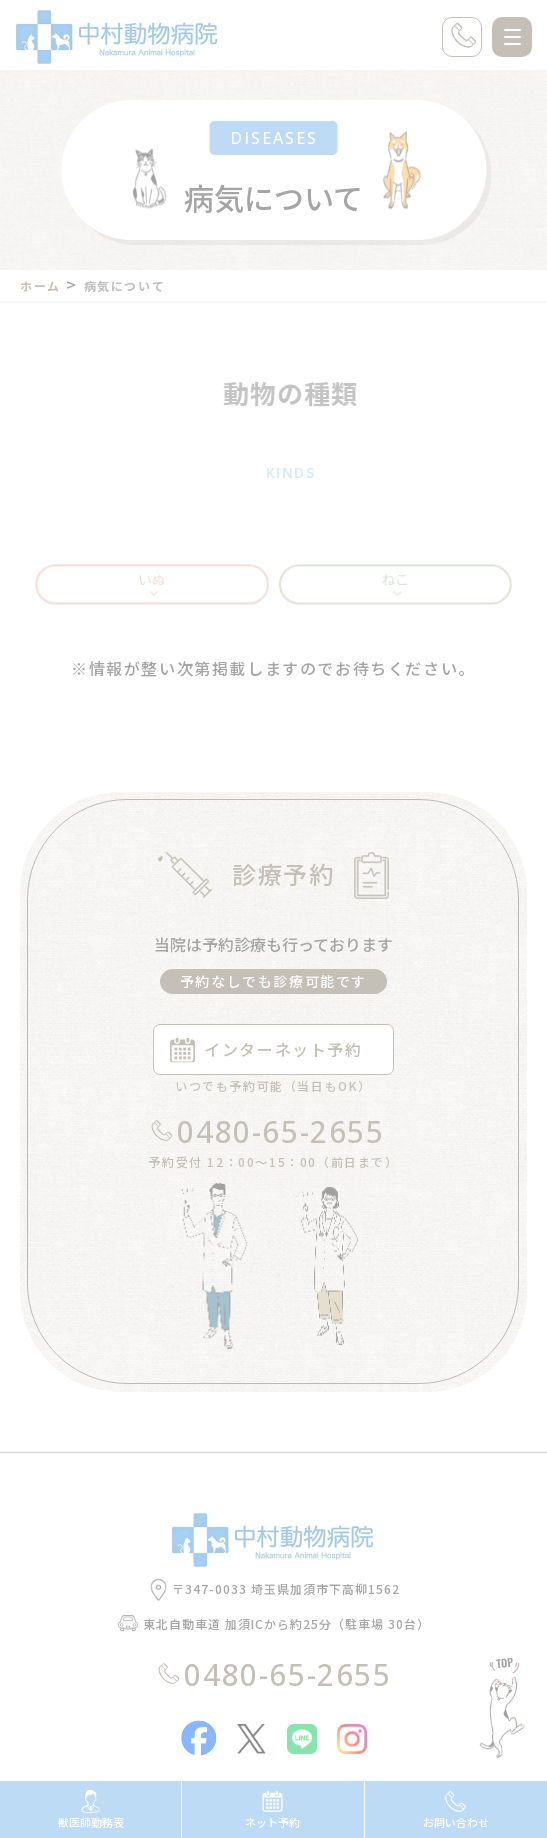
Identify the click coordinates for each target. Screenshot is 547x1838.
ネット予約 (272, 1810)
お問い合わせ (456, 1810)
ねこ (390, 600)
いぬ (157, 600)
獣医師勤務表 (91, 1810)
